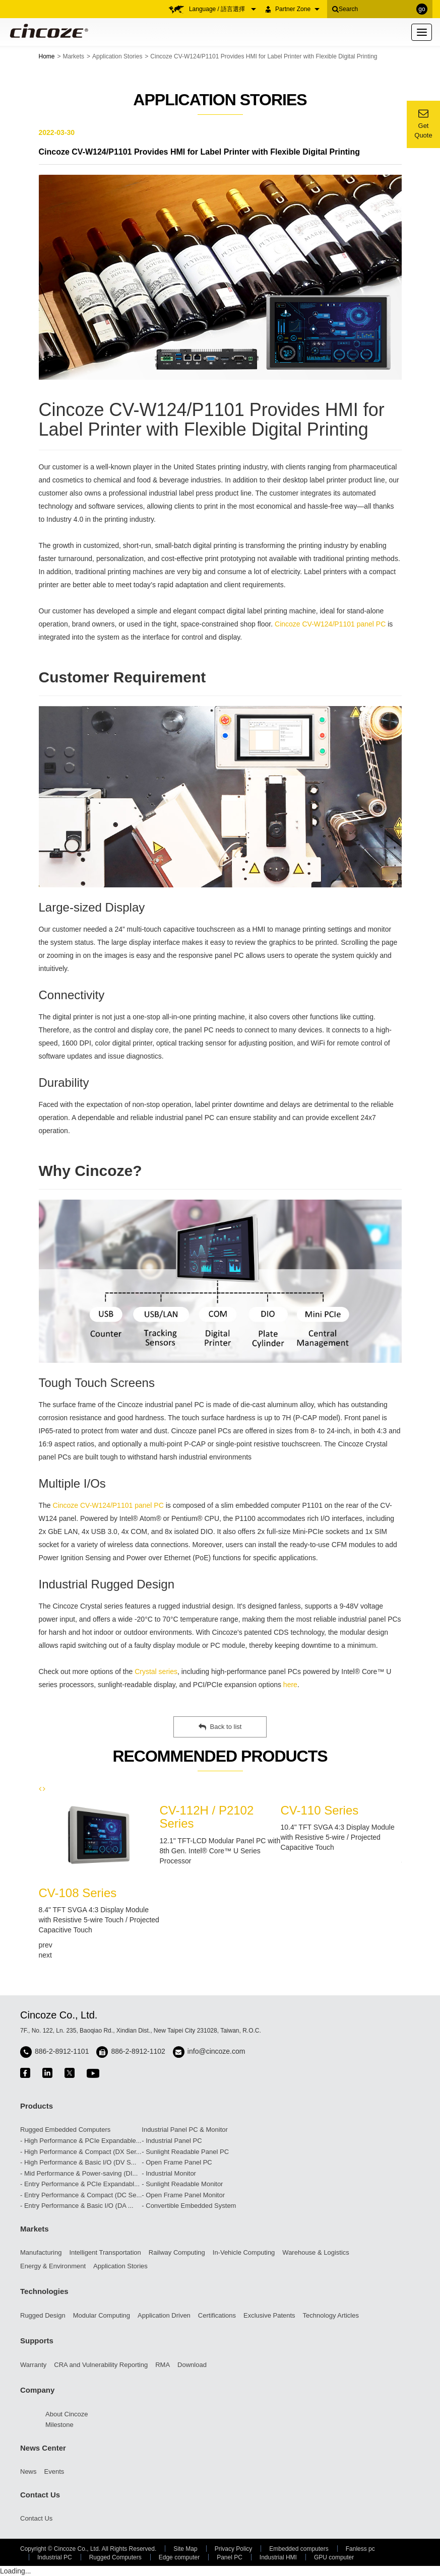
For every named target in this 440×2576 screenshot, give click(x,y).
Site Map (185, 2548)
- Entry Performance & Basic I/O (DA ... (77, 2205)
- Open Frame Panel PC (177, 2162)
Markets (73, 56)
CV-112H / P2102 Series (207, 1816)
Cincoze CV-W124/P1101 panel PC (330, 624)
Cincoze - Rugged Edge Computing (47, 31)
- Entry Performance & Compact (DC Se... (81, 2195)
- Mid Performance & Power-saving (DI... (79, 2173)
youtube (93, 2073)
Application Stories (117, 56)
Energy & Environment (53, 2266)
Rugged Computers (115, 2557)
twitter (70, 2073)
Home (47, 56)
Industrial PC (54, 2557)
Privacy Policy (234, 2548)
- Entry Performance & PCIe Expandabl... (80, 2184)
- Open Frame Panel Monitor (183, 2195)
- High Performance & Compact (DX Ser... (81, 2151)
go (421, 9)
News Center (43, 2448)
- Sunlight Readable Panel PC (185, 2151)
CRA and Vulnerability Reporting (101, 2365)
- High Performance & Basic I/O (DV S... (78, 2162)
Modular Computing (101, 2315)
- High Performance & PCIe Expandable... (81, 2140)
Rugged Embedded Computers (65, 2129)
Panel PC (229, 2557)
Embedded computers (298, 2548)
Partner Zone (297, 9)
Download (192, 2365)
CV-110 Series (320, 1810)
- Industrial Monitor (169, 2173)
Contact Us (40, 2494)
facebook (25, 2073)
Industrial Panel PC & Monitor (185, 2129)
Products (36, 2106)
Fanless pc (360, 2548)
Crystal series (156, 1671)
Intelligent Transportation (105, 2252)
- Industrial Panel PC (172, 2140)
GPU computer (334, 2557)
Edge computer (179, 2557)
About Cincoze (66, 2414)
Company (37, 2390)
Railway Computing (177, 2252)
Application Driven (164, 2315)
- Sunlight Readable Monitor (182, 2184)
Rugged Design (43, 2315)
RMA (162, 2365)
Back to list (220, 1727)
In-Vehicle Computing (244, 2252)
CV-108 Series (78, 1893)
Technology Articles (331, 2315)
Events (54, 2471)
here (290, 1685)
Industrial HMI (278, 2557)
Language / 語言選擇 (222, 9)
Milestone (59, 2424)
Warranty (33, 2365)
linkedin (47, 2073)
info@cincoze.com (216, 2051)
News (28, 2471)
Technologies (44, 2291)
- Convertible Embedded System (189, 2205)
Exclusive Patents (269, 2315)
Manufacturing (40, 2252)
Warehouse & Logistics (315, 2252)
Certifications (217, 2315)
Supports (36, 2340)
